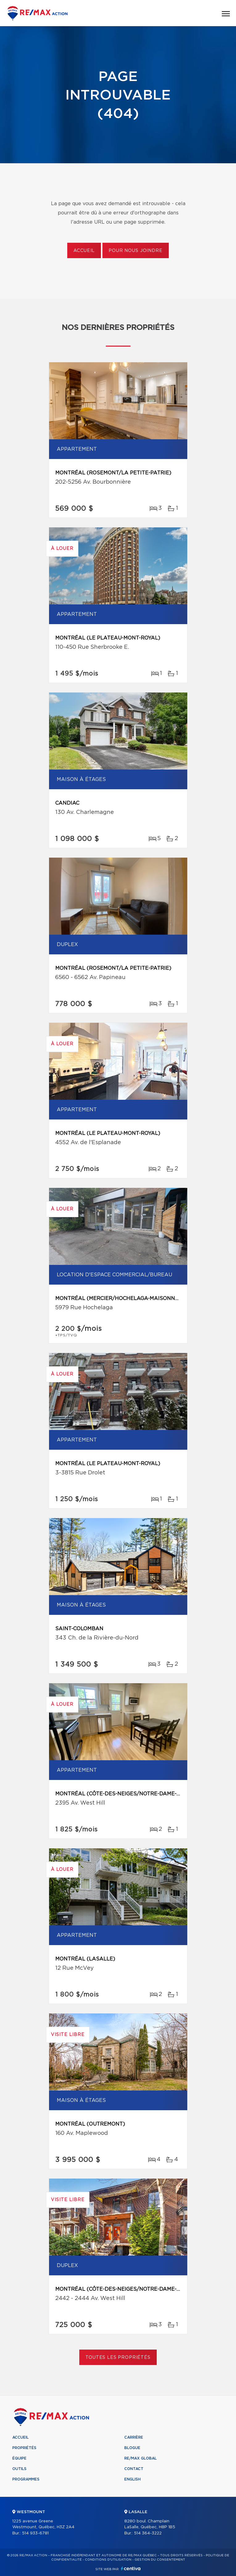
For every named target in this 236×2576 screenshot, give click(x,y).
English (132, 2479)
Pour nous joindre (135, 251)
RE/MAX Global (140, 2458)
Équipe (19, 2458)
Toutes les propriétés (118, 2357)
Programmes (25, 2479)
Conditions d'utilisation (108, 2559)
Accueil (84, 251)
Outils (19, 2469)
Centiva (131, 2568)
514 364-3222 (148, 2533)
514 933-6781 (35, 2533)
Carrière (133, 2437)
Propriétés (24, 2448)
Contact (133, 2469)
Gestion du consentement (160, 2559)
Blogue (132, 2448)
